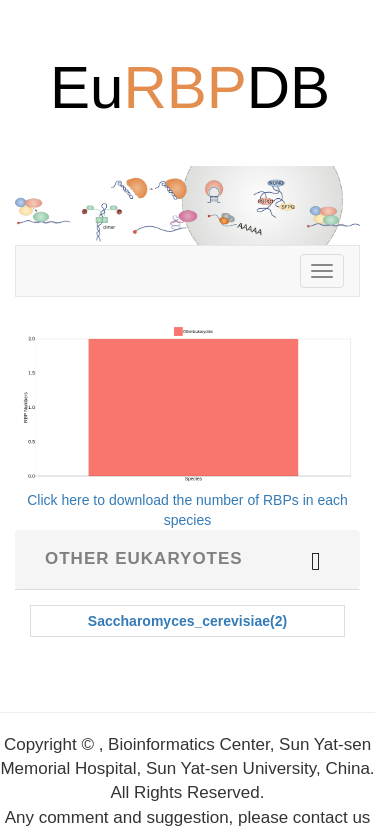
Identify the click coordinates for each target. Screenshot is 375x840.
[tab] (187, 559)
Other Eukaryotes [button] (144, 558)
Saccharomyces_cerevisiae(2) (187, 621)
